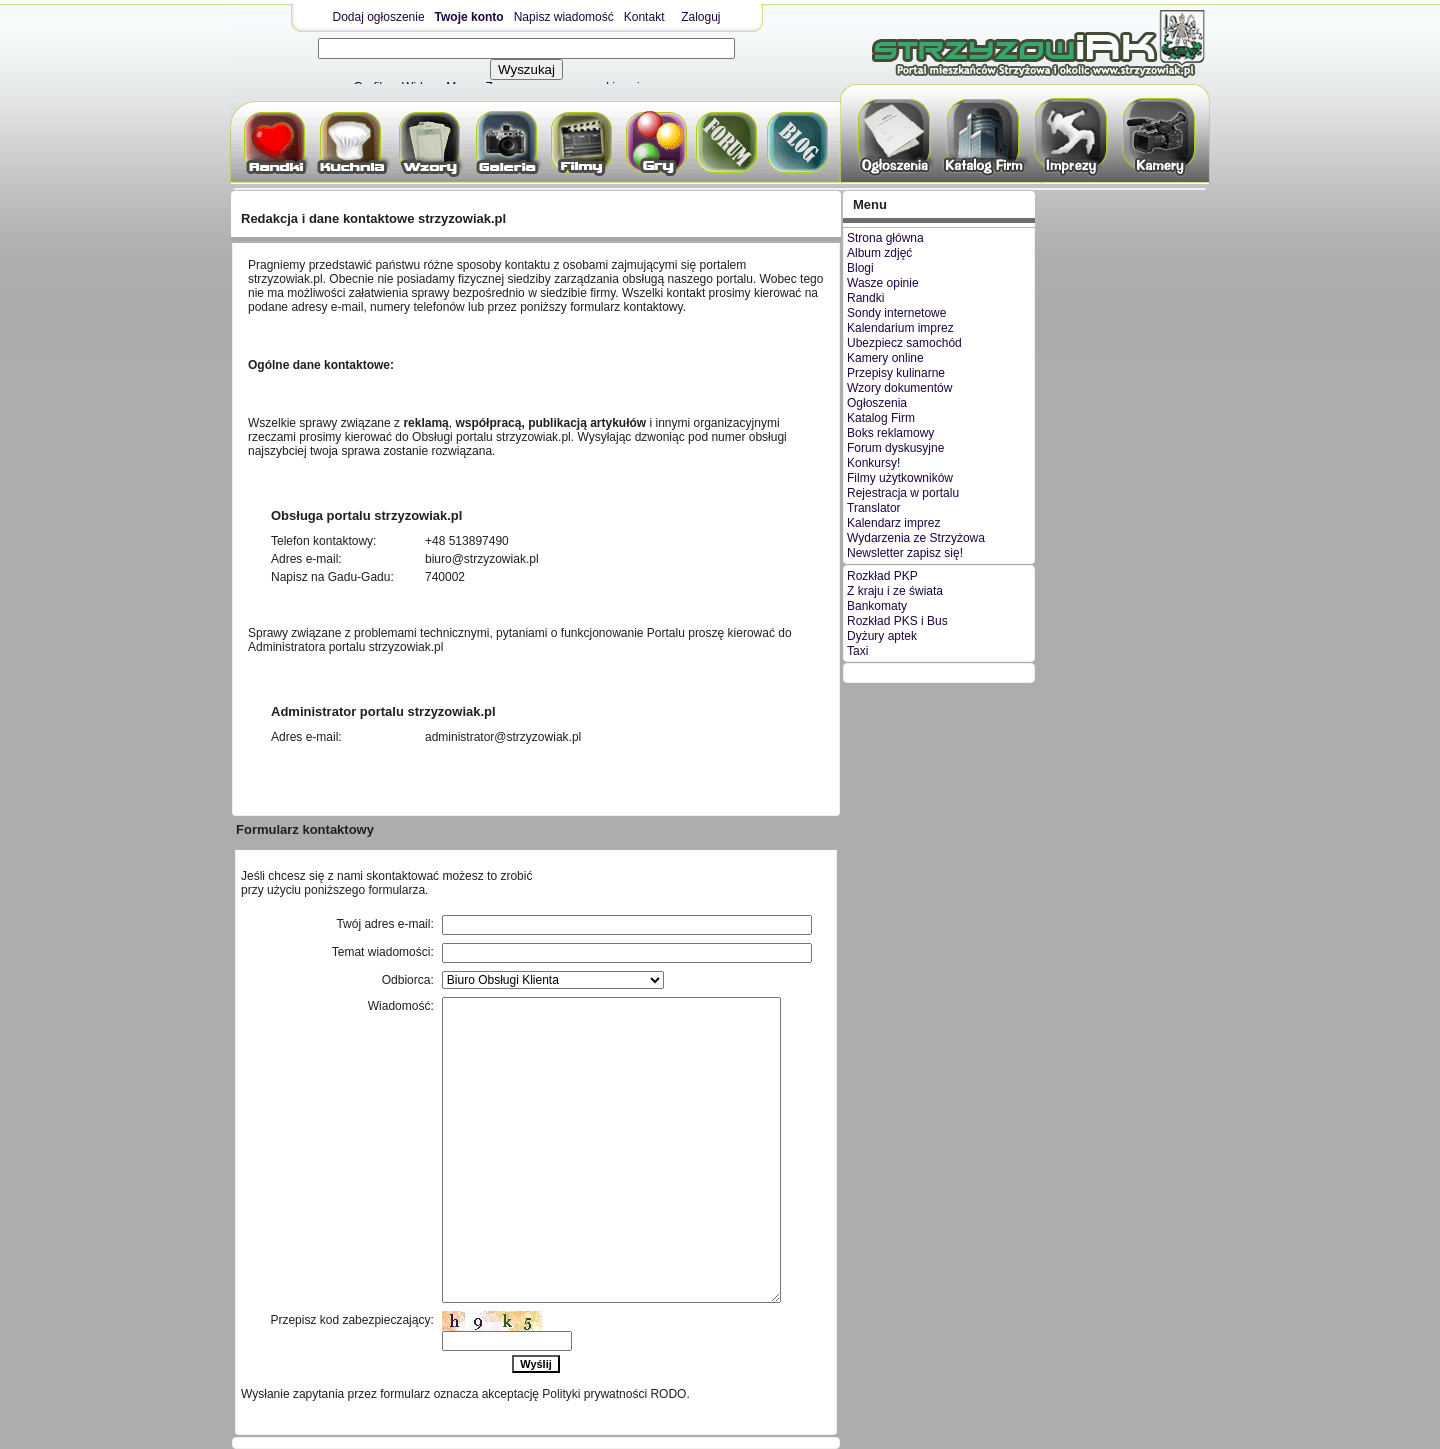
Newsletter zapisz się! (905, 553)
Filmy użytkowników (900, 478)
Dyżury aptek (882, 636)
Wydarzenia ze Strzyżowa (916, 538)
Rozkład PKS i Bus (897, 621)
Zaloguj (700, 17)
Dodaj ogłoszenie (379, 17)
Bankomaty (877, 606)
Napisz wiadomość (564, 17)
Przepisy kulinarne (896, 373)
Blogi (860, 268)
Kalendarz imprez (893, 523)
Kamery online (885, 358)
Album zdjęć (879, 253)
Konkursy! (873, 463)
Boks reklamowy (890, 433)
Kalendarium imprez (900, 328)
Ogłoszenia (877, 403)
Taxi (857, 651)
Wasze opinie (883, 283)
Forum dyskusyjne (895, 448)
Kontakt (644, 17)
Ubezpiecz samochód (904, 343)
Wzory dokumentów (899, 388)
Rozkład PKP (882, 576)
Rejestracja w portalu (903, 493)
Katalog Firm (881, 418)
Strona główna (885, 238)
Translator (874, 508)
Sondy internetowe (896, 313)
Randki (865, 298)
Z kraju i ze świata (895, 591)
